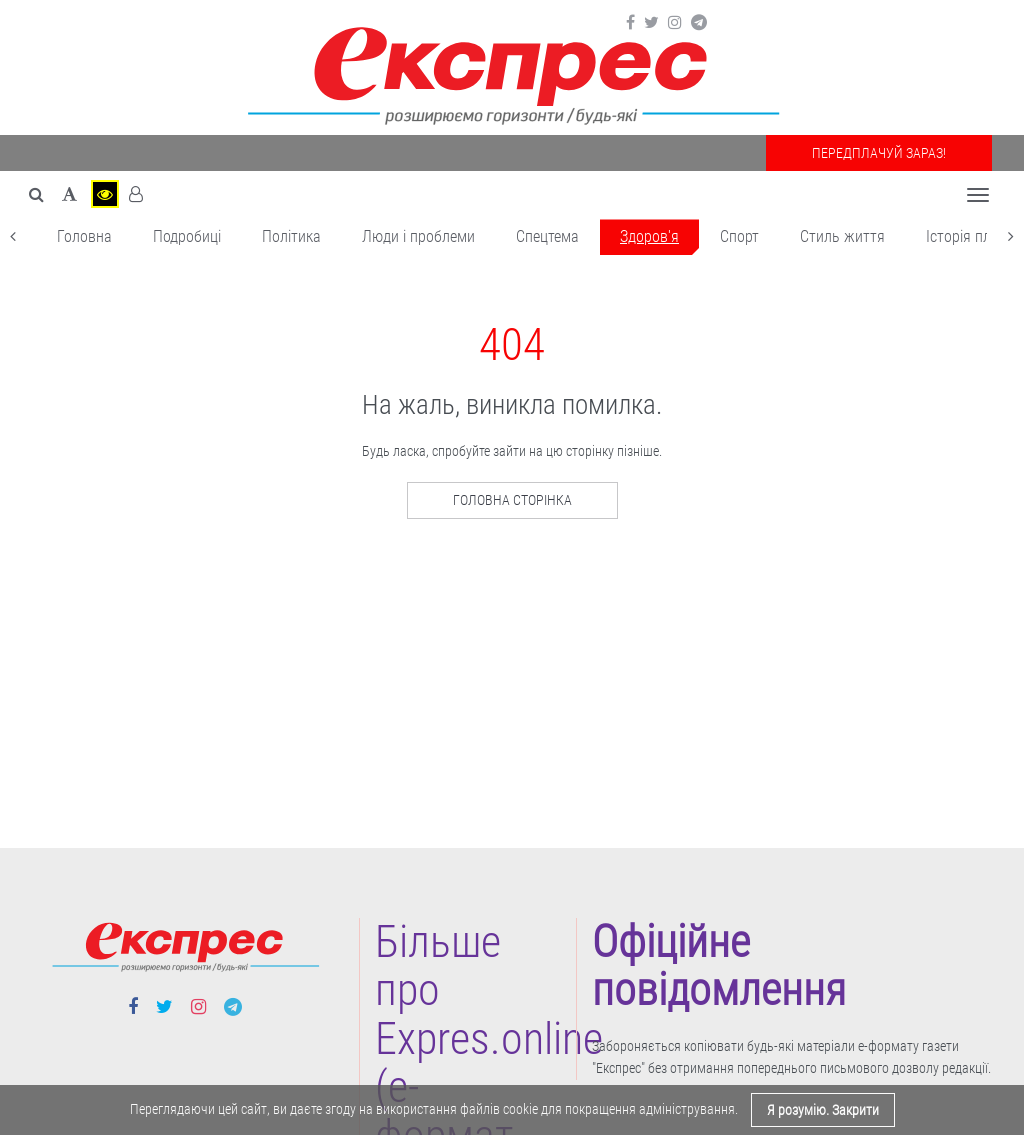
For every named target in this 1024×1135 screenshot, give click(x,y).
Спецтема (547, 236)
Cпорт (739, 236)
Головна (84, 236)
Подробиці (187, 236)
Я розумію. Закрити (823, 1110)
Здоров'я (649, 236)
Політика (291, 236)
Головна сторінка (512, 500)
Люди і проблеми (418, 236)
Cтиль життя (842, 236)
